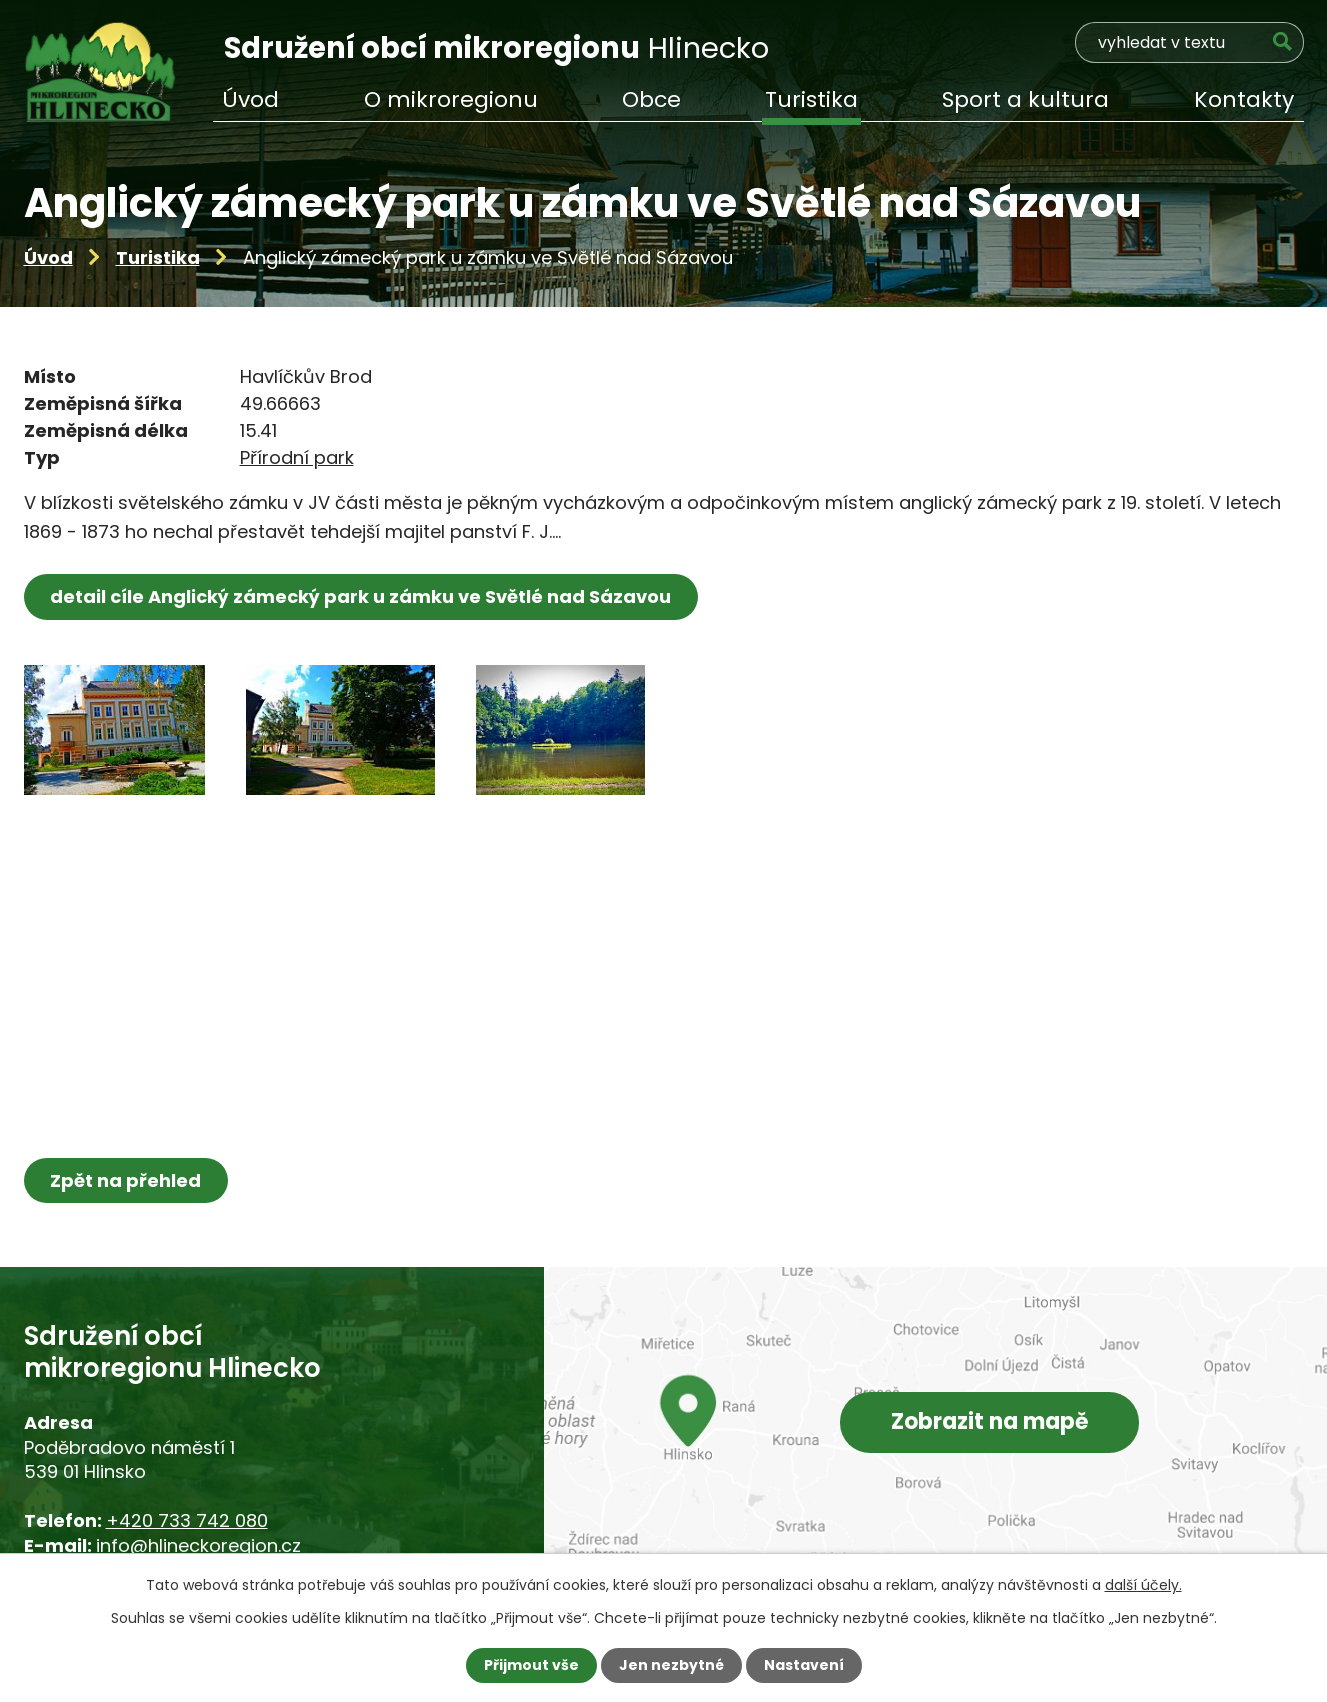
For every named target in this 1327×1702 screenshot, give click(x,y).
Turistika (158, 257)
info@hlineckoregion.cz (198, 1545)
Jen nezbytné (671, 1665)
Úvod (48, 257)
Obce (651, 99)
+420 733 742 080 (187, 1520)
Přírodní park (297, 457)
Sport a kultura (1025, 99)
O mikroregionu (451, 99)
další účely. (1143, 1585)
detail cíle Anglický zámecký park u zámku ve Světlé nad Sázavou (361, 596)
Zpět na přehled (126, 1180)
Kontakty (1244, 99)
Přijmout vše (531, 1665)
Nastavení (804, 1665)
